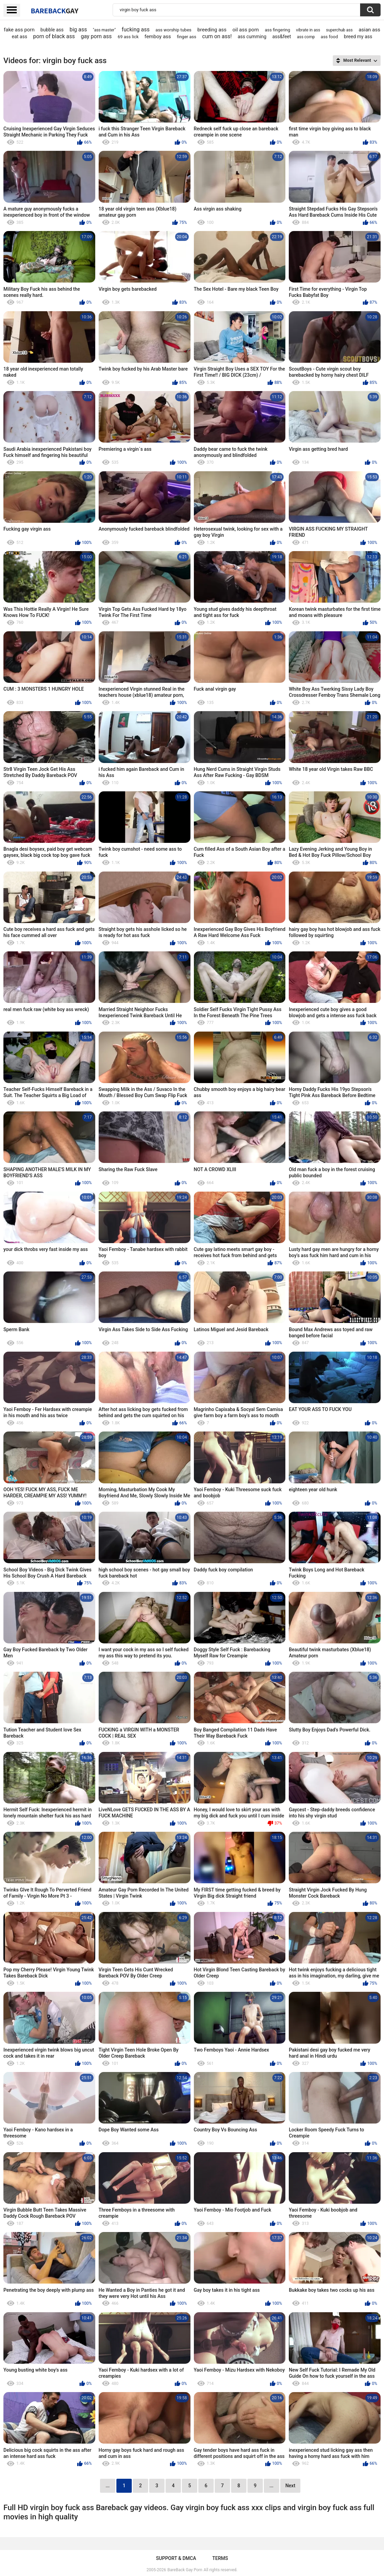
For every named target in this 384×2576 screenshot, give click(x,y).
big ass (78, 29)
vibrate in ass (308, 30)
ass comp (306, 36)
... (272, 2485)
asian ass (369, 30)
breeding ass (211, 30)
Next (290, 2485)
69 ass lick (128, 36)
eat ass (19, 36)
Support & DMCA (176, 2558)
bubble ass (52, 29)
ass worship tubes (173, 29)
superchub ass (339, 30)
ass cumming (252, 36)
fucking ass (136, 29)
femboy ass (157, 36)
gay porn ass (96, 36)
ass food (329, 36)
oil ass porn (245, 30)
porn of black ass (54, 36)
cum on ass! (216, 36)
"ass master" (104, 30)
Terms (220, 2558)
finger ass (186, 36)
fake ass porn (19, 30)
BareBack (55, 10)
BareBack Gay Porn (185, 2569)
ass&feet (281, 36)
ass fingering (277, 29)
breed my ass (358, 36)
